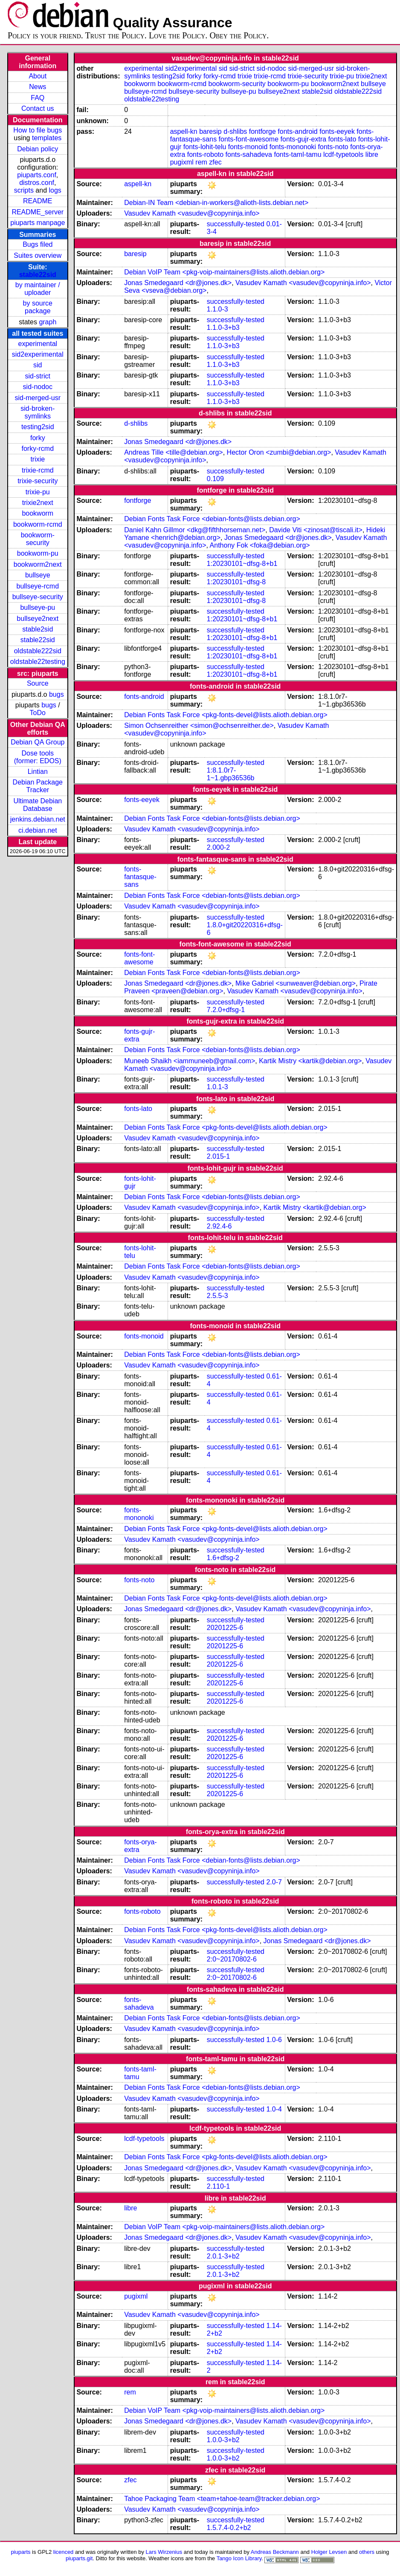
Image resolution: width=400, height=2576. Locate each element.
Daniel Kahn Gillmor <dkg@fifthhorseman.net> (194, 530)
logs (55, 190)
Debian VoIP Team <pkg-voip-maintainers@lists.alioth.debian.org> (224, 272)
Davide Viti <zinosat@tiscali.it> (315, 530)
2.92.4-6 (219, 1226)
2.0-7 (273, 1882)
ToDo (38, 712)
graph (47, 322)
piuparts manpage (37, 222)
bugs (56, 694)
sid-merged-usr (37, 397)
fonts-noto (333, 146)
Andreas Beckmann (275, 2552)
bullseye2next (37, 618)
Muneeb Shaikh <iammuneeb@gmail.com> (189, 1060)
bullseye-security (37, 596)
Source (38, 683)
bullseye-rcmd (37, 586)
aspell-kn (183, 131)
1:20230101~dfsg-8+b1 (242, 563)
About (37, 76)
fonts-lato (342, 139)
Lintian (38, 771)
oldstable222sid (37, 651)
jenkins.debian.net (37, 819)
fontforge (262, 131)
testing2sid (37, 426)
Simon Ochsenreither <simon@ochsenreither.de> (199, 725)
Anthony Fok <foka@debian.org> (260, 545)
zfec (215, 162)
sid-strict (38, 376)
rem (201, 162)
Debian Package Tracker (38, 786)
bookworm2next (38, 564)
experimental (37, 343)
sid (37, 365)
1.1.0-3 (217, 309)
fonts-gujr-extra (304, 139)
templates (46, 137)
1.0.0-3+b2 (223, 2439)
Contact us (37, 108)
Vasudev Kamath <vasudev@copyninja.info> (191, 213)
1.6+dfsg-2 (223, 1557)
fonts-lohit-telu (204, 146)
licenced (63, 2552)
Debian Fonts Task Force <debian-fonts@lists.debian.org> (212, 518)
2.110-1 (218, 2186)
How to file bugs (37, 130)
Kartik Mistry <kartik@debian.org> (310, 1060)
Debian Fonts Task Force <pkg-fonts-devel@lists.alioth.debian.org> (226, 714)
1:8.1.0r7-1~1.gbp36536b (231, 774)
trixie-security (37, 481)
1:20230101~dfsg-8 (236, 582)
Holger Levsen (329, 2552)
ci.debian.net (37, 830)
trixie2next (37, 502)
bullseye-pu (37, 607)
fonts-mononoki (293, 146)
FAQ (37, 97)
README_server (38, 212)
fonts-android (297, 131)
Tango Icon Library (239, 2558)
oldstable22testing (37, 661)
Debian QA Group (37, 742)
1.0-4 (273, 2109)
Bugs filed (37, 244)
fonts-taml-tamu (297, 154)
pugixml (182, 162)
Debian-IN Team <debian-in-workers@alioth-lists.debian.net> (216, 202)
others (366, 2552)
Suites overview (37, 255)
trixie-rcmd (38, 470)
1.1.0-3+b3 (223, 327)
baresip (210, 131)
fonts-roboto (205, 154)
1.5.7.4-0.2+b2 (229, 2527)
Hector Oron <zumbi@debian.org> (279, 452)
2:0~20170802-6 (232, 1959)
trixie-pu (38, 492)
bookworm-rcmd (37, 524)
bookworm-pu (37, 553)
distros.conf (36, 182)
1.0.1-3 (217, 1086)
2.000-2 (218, 847)
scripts (24, 190)
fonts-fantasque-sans (140, 876)
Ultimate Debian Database (37, 804)
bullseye (37, 575)
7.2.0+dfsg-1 (226, 1009)
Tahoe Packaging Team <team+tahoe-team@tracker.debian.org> (222, 2498)
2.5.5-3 (217, 1295)
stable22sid (37, 274)
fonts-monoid (248, 146)
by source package (37, 307)
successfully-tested (235, 224)
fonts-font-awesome (249, 139)
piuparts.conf (36, 175)
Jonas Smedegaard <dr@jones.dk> (178, 282)
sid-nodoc (37, 386)
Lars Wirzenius (164, 2552)
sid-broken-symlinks (37, 412)
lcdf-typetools (343, 154)
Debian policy (37, 149)
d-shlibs (235, 131)
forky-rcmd (38, 448)
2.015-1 (218, 1156)
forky (37, 437)
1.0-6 (273, 2039)
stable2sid (37, 629)
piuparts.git (79, 2558)
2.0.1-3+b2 (223, 2256)
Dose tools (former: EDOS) (37, 757)
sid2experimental (38, 354)
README (37, 201)
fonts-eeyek (337, 131)
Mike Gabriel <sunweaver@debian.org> (295, 983)
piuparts (20, 2552)
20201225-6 (225, 1627)
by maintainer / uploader (37, 288)
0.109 (215, 478)
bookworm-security (38, 538)
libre (371, 154)
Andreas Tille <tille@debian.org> (173, 452)
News (37, 86)
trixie (37, 459)
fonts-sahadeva (249, 154)
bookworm (37, 513)
